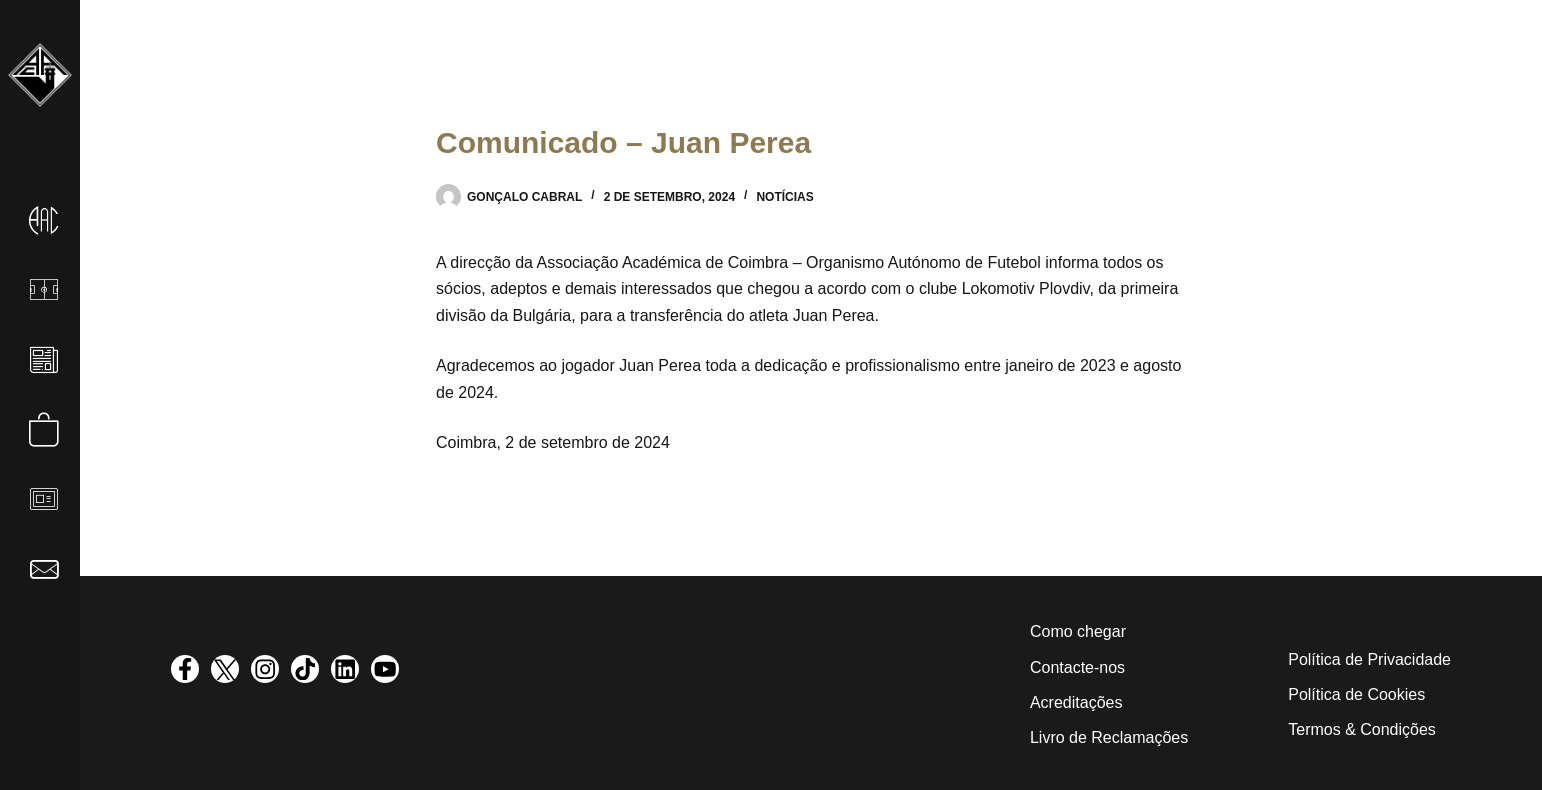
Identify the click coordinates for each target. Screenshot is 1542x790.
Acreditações (1076, 702)
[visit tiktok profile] (305, 669)
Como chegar (1078, 631)
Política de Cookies (1356, 694)
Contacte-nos (1077, 667)
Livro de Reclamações (1109, 737)
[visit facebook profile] (185, 669)
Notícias (784, 197)
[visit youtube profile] (385, 669)
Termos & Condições (1362, 729)
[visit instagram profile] (265, 669)
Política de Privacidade (1369, 659)
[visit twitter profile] (225, 669)
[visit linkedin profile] (345, 669)
